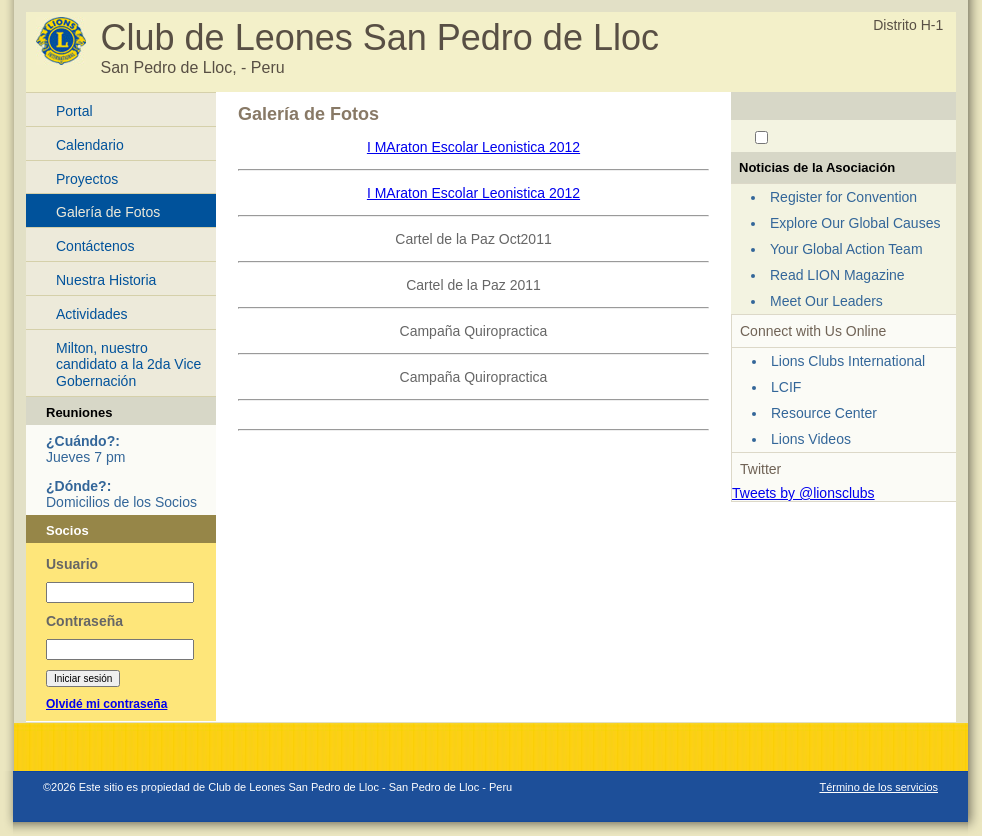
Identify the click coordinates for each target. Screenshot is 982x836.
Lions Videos (811, 439)
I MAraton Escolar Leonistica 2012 (473, 147)
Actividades (92, 314)
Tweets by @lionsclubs (803, 493)
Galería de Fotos (108, 212)
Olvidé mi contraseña (106, 704)
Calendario (90, 145)
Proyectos (87, 179)
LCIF (786, 387)
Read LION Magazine (837, 275)
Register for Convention (843, 197)
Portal (74, 111)
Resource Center (824, 413)
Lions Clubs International (848, 361)
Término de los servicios (878, 787)
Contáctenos (95, 246)
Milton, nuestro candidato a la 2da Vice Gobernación (128, 365)
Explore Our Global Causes (855, 223)
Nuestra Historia (106, 280)
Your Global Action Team (846, 249)
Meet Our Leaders (826, 301)
